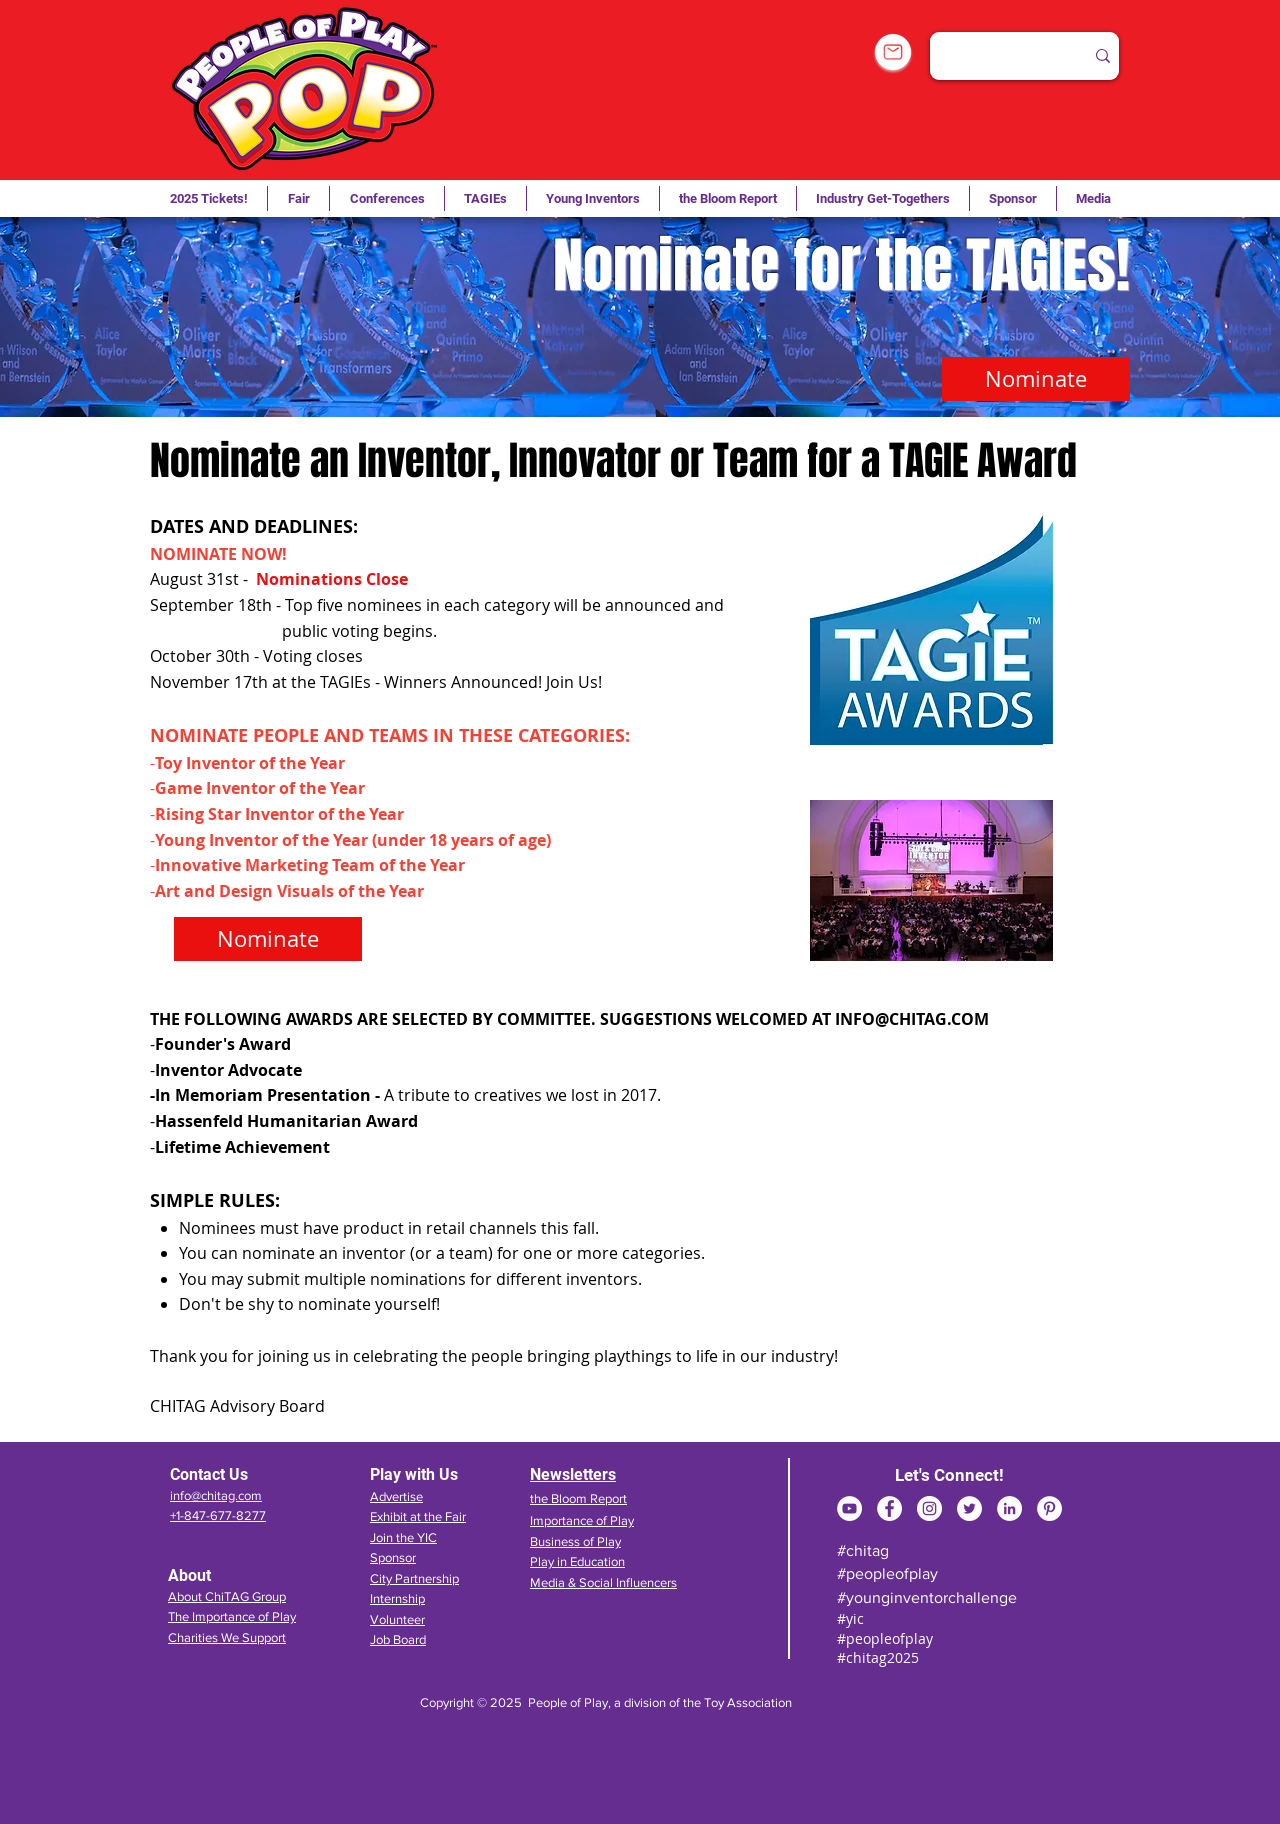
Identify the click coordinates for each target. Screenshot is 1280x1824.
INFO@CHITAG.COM (912, 1019)
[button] (485, 198)
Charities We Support (227, 1637)
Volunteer (397, 1619)
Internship (397, 1598)
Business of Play (575, 1541)
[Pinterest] (1049, 1508)
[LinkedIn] (1009, 1508)
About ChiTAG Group (227, 1596)
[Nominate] (1036, 379)
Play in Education (577, 1561)
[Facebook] (889, 1508)
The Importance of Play (232, 1616)
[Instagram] (929, 1508)
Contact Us (209, 1474)
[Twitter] (969, 1508)
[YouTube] (849, 1508)
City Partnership (414, 1578)
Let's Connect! (949, 1475)
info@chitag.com (216, 1495)
